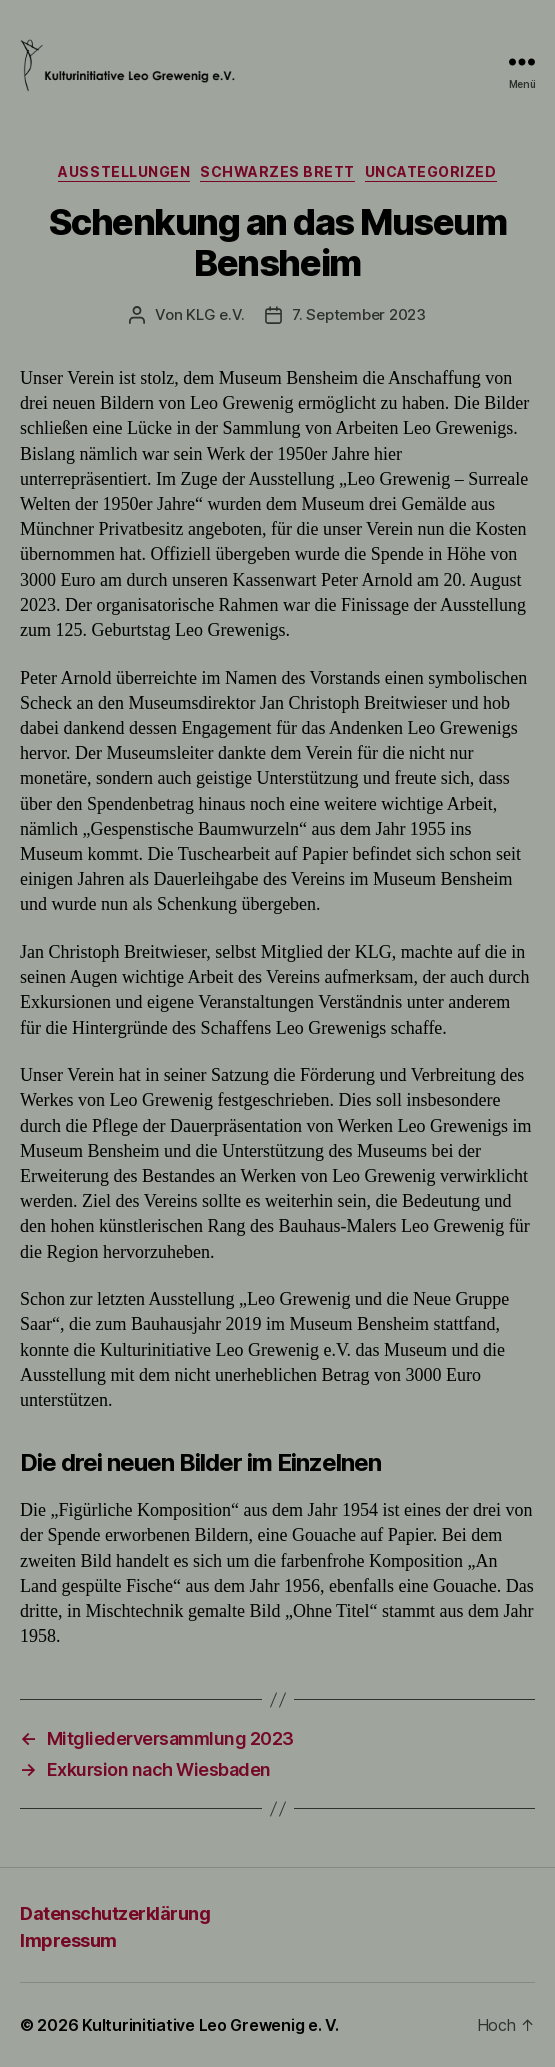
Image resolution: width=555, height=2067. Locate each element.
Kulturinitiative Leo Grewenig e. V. (210, 2025)
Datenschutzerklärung (115, 1913)
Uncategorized (431, 171)
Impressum (68, 1940)
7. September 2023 (359, 314)
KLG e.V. (215, 314)
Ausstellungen (124, 171)
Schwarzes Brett (277, 171)
